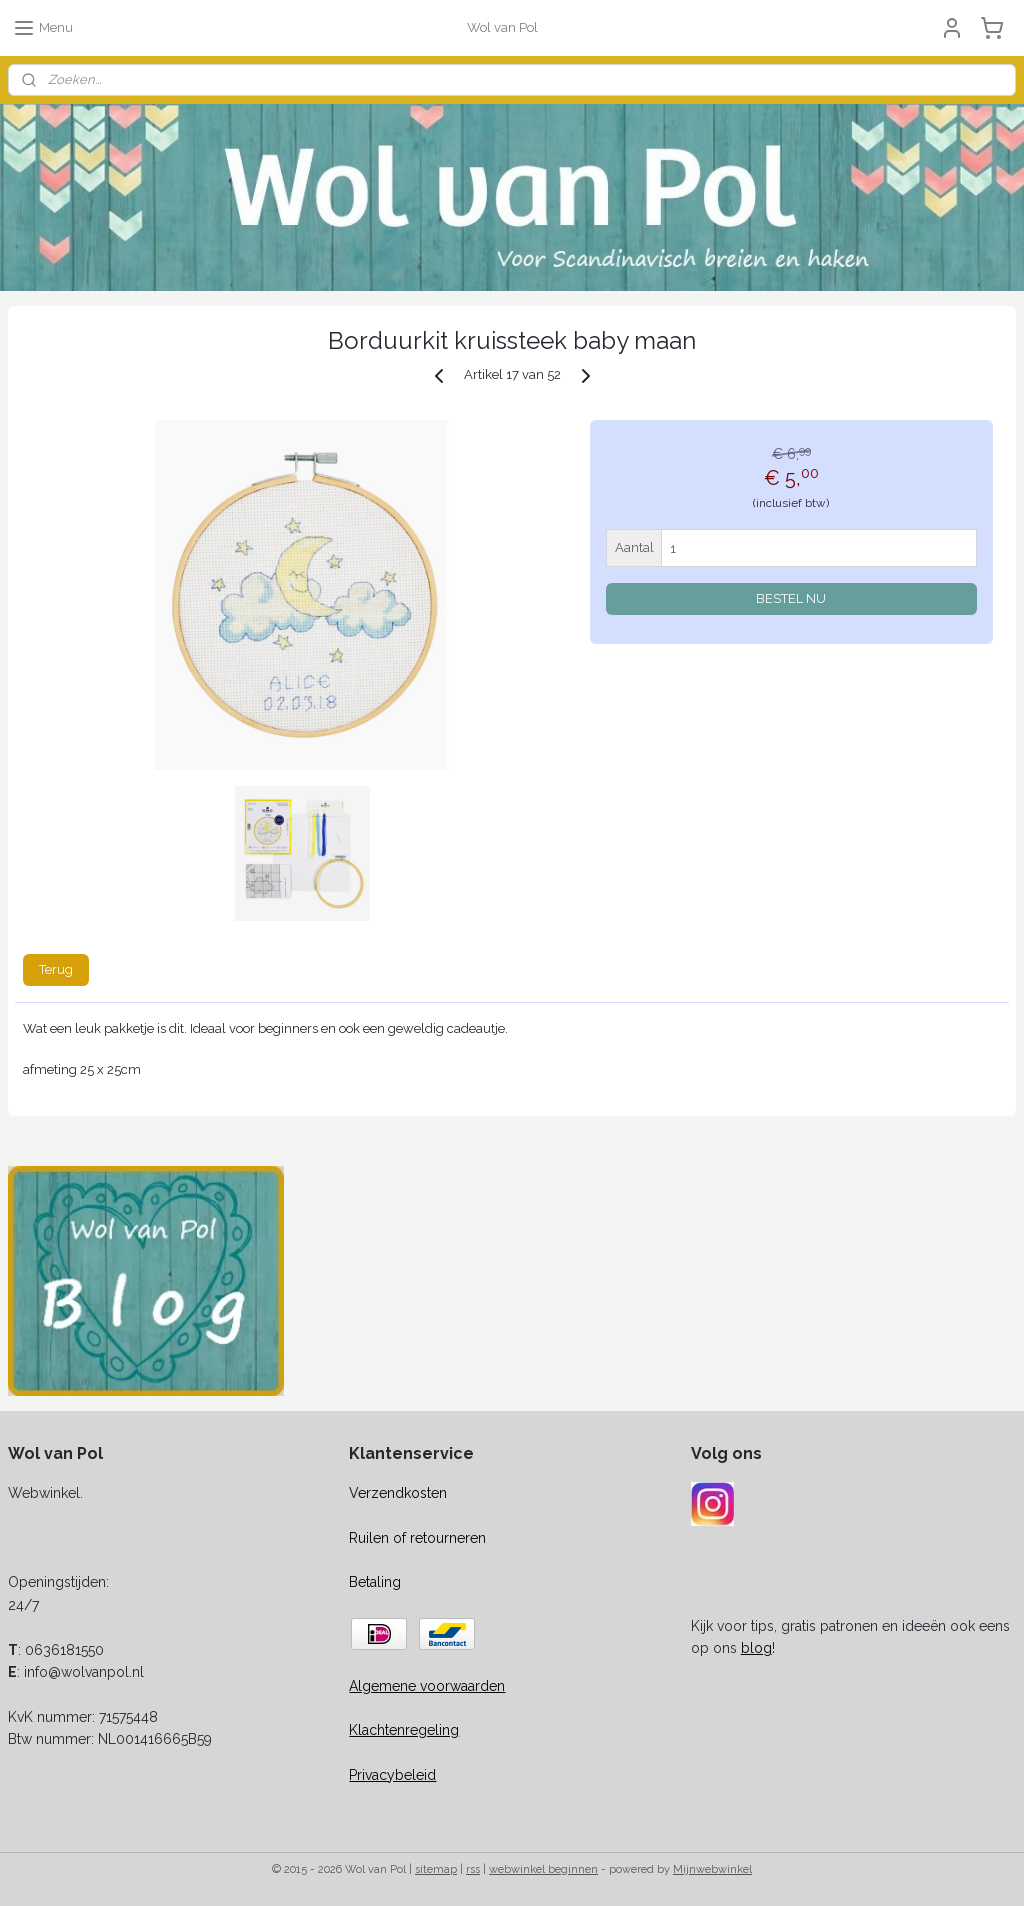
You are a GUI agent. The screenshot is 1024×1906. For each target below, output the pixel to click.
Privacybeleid (392, 1775)
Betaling (375, 1582)
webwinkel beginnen (543, 1869)
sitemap (436, 1869)
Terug (56, 969)
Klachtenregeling (404, 1730)
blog (756, 1648)
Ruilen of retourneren (417, 1538)
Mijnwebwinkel (712, 1869)
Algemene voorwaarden (427, 1686)
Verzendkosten (398, 1493)
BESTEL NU (791, 598)
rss (473, 1869)
